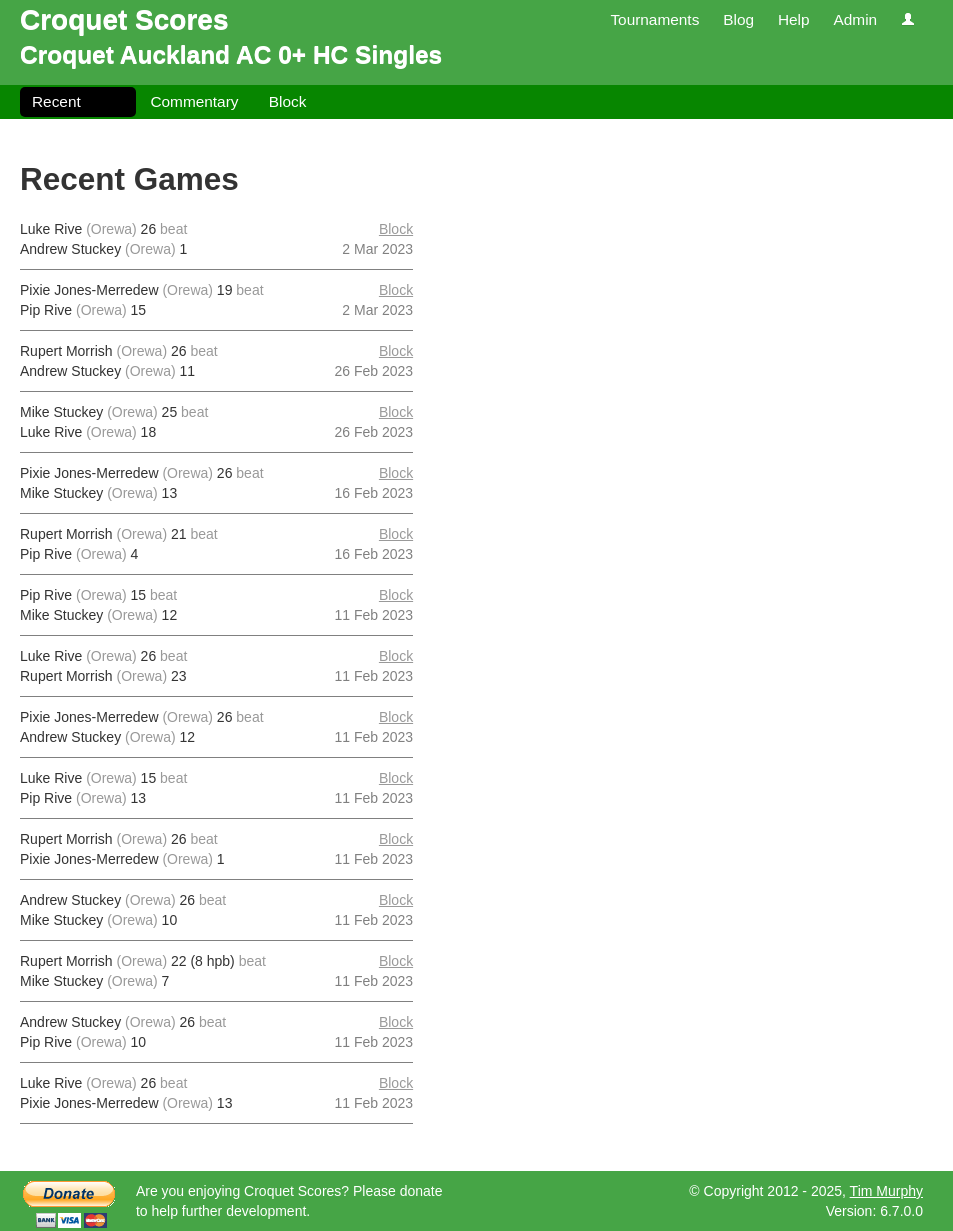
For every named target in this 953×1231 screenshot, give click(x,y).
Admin (855, 19)
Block (288, 101)
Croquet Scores (124, 19)
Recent (56, 101)
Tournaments (654, 19)
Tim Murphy (886, 1191)
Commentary (194, 101)
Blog (738, 19)
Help (794, 19)
